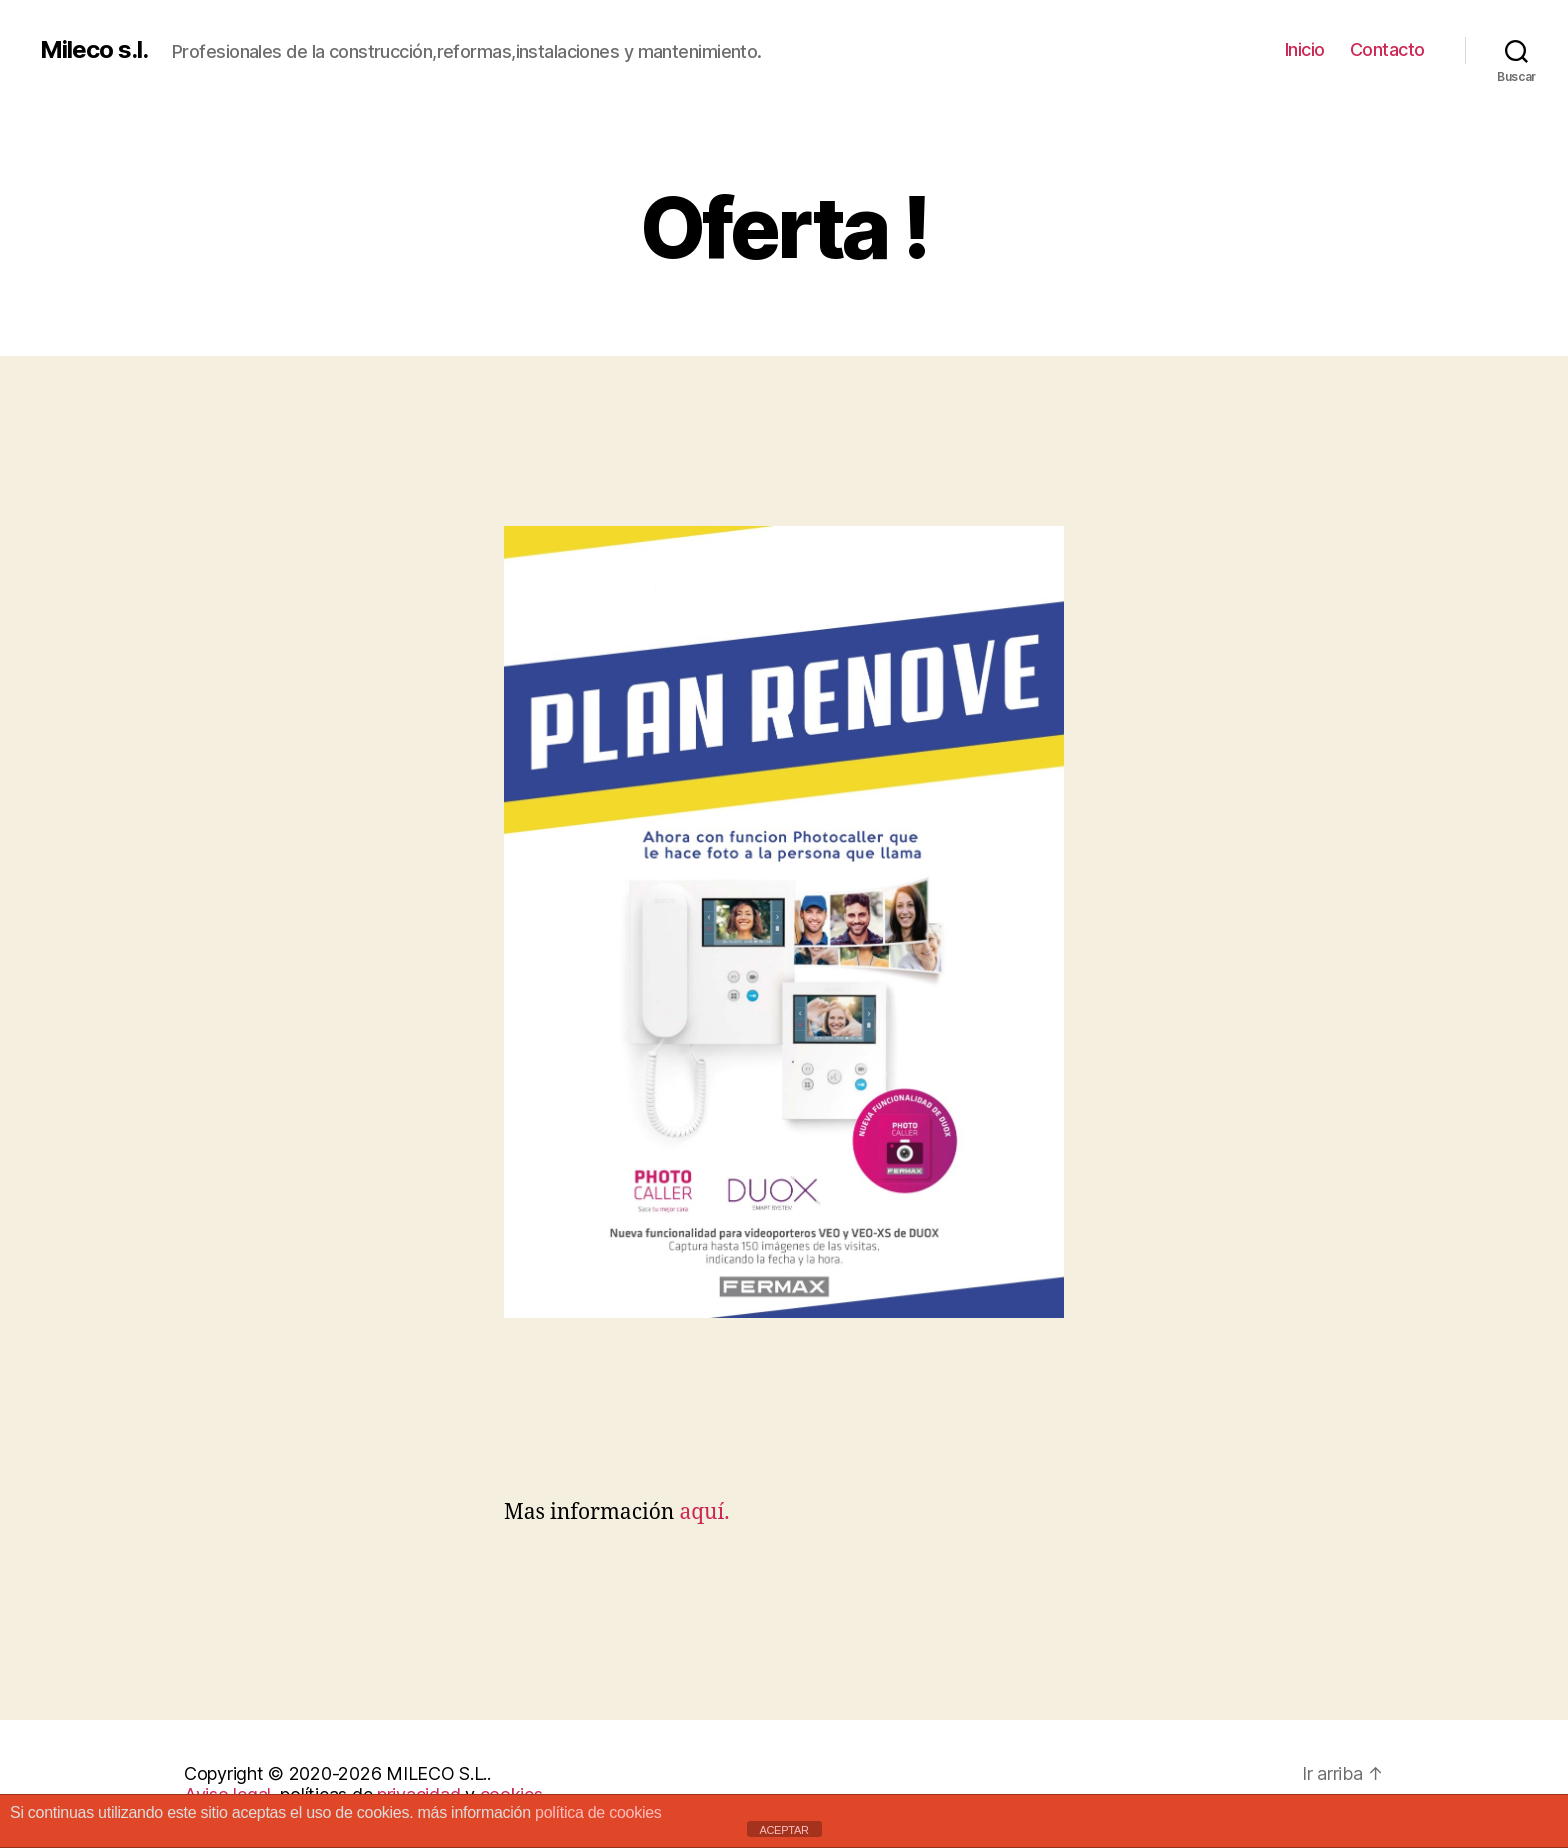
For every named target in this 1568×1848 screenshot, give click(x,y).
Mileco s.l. (94, 50)
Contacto (1387, 49)
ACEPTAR (783, 1830)
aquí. (701, 1512)
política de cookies (598, 1812)
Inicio (1305, 49)
